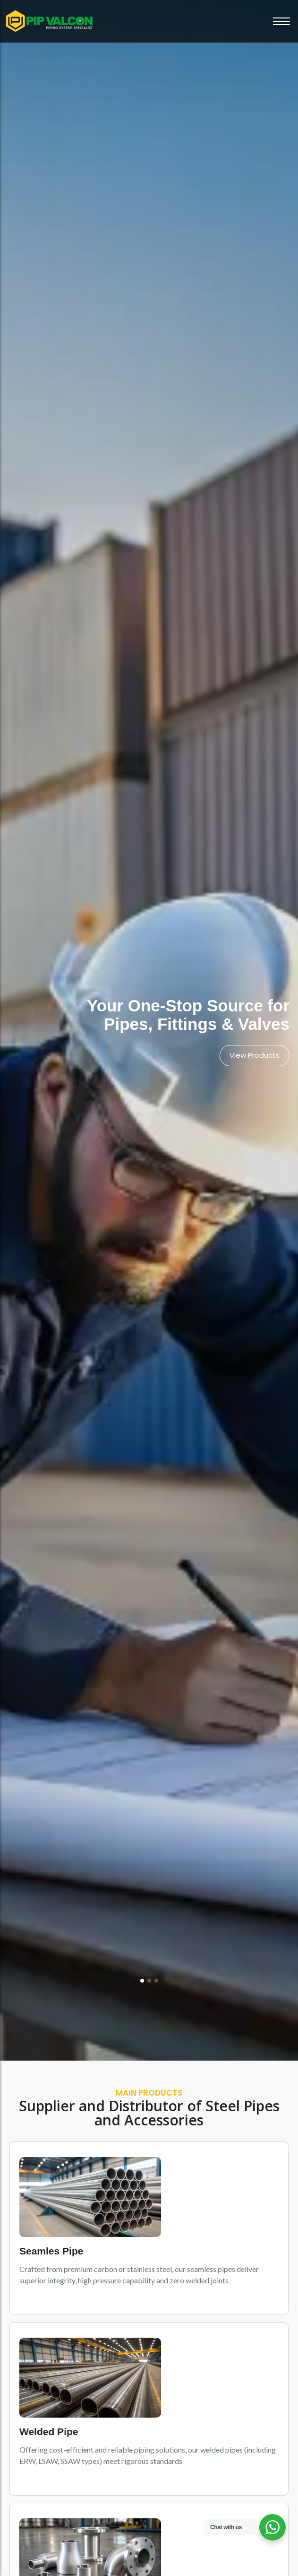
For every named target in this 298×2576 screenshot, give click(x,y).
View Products (255, 1055)
